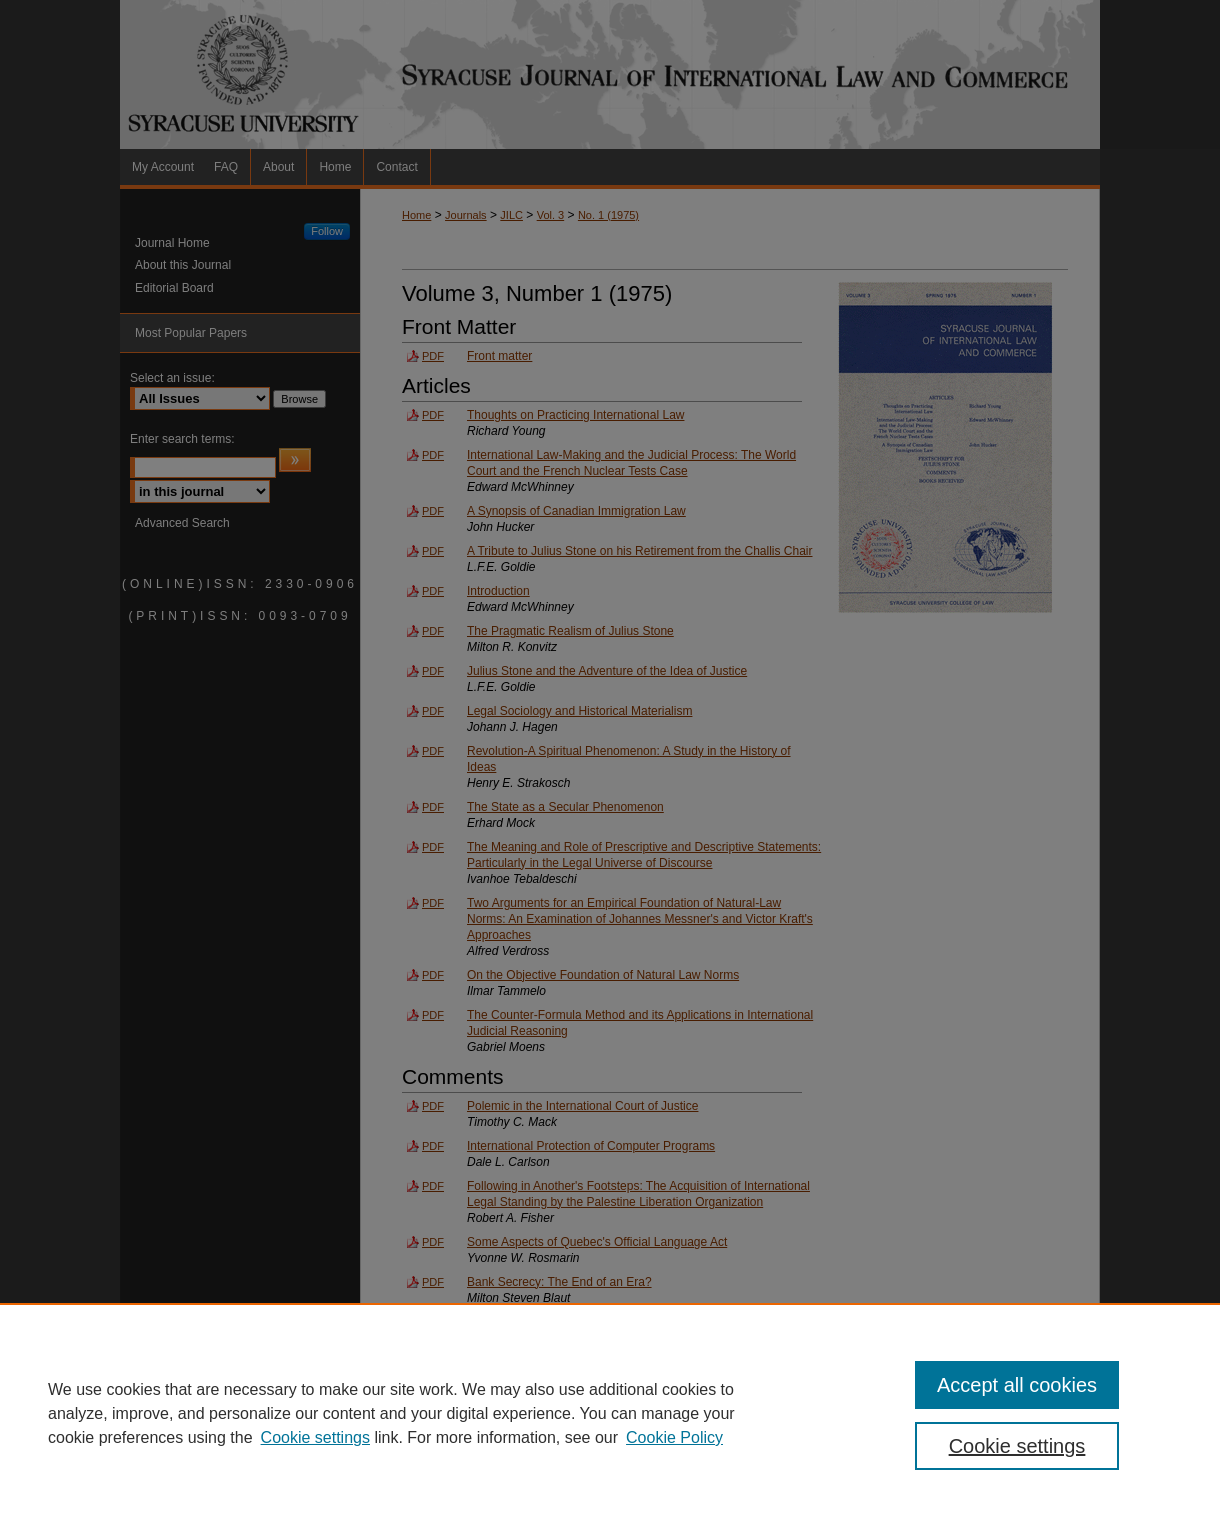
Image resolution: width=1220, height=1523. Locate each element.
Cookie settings (315, 1437)
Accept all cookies (1017, 1385)
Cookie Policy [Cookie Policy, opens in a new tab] (674, 1437)
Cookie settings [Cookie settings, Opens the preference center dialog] (1017, 1446)
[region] (610, 1413)
